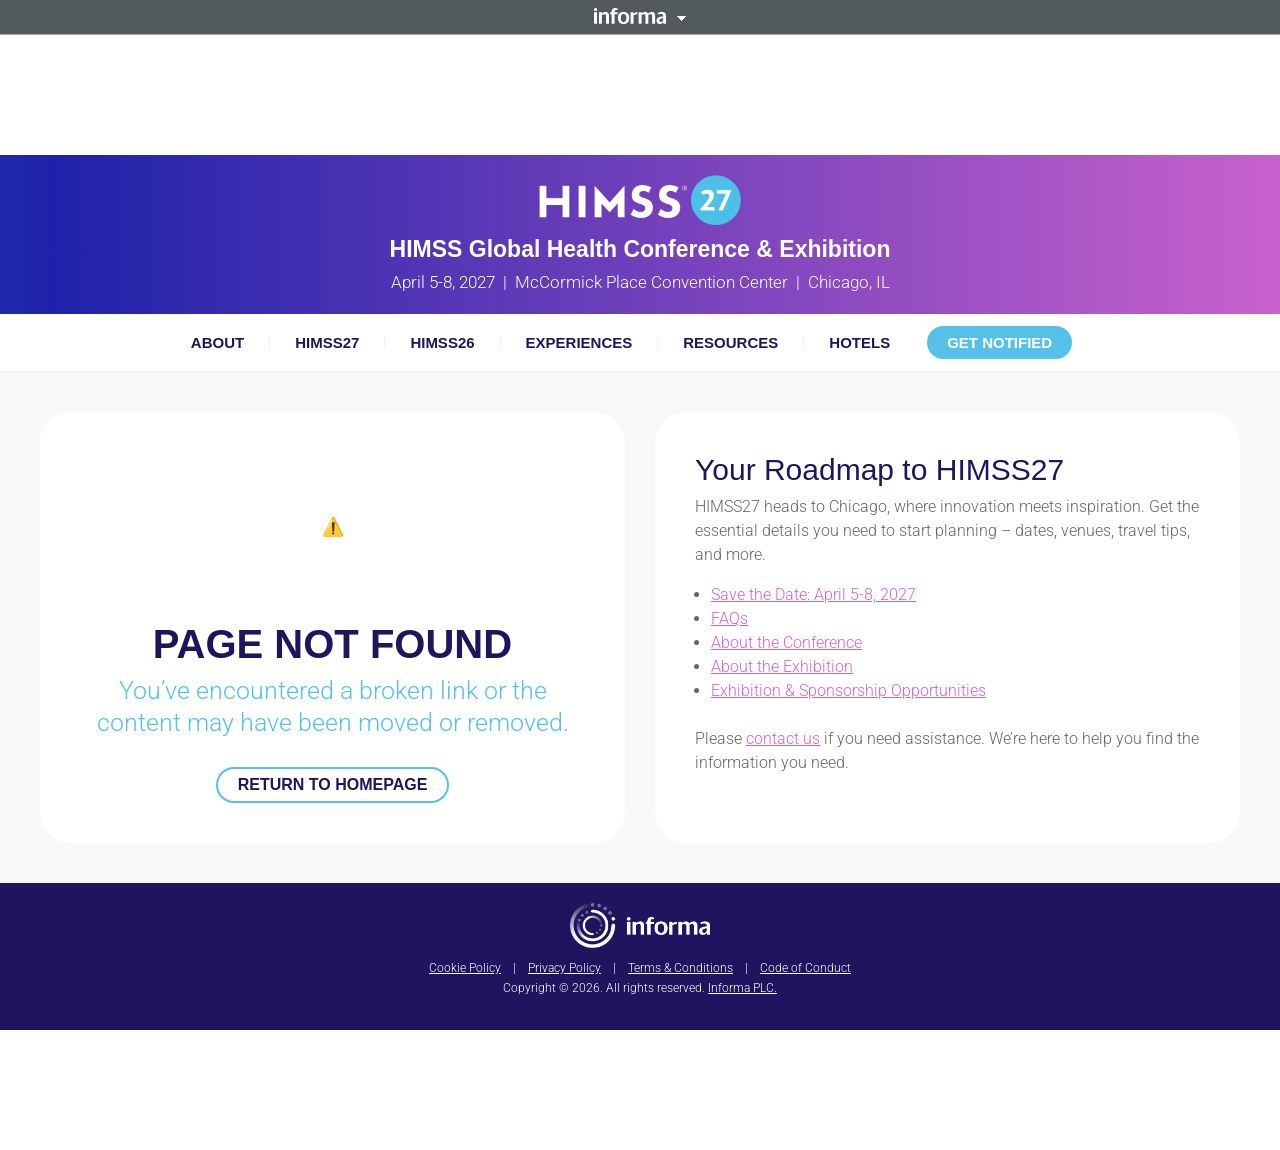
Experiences (579, 342)
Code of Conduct (805, 968)
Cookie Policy (465, 968)
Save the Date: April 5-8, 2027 (813, 594)
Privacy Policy (564, 968)
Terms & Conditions (680, 968)
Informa (640, 16)
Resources (730, 342)
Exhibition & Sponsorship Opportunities (848, 690)
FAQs (729, 618)
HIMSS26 (442, 342)
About (217, 342)
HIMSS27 (327, 342)
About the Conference (786, 642)
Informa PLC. (742, 988)
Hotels (859, 342)
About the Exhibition (782, 666)
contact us (783, 738)
